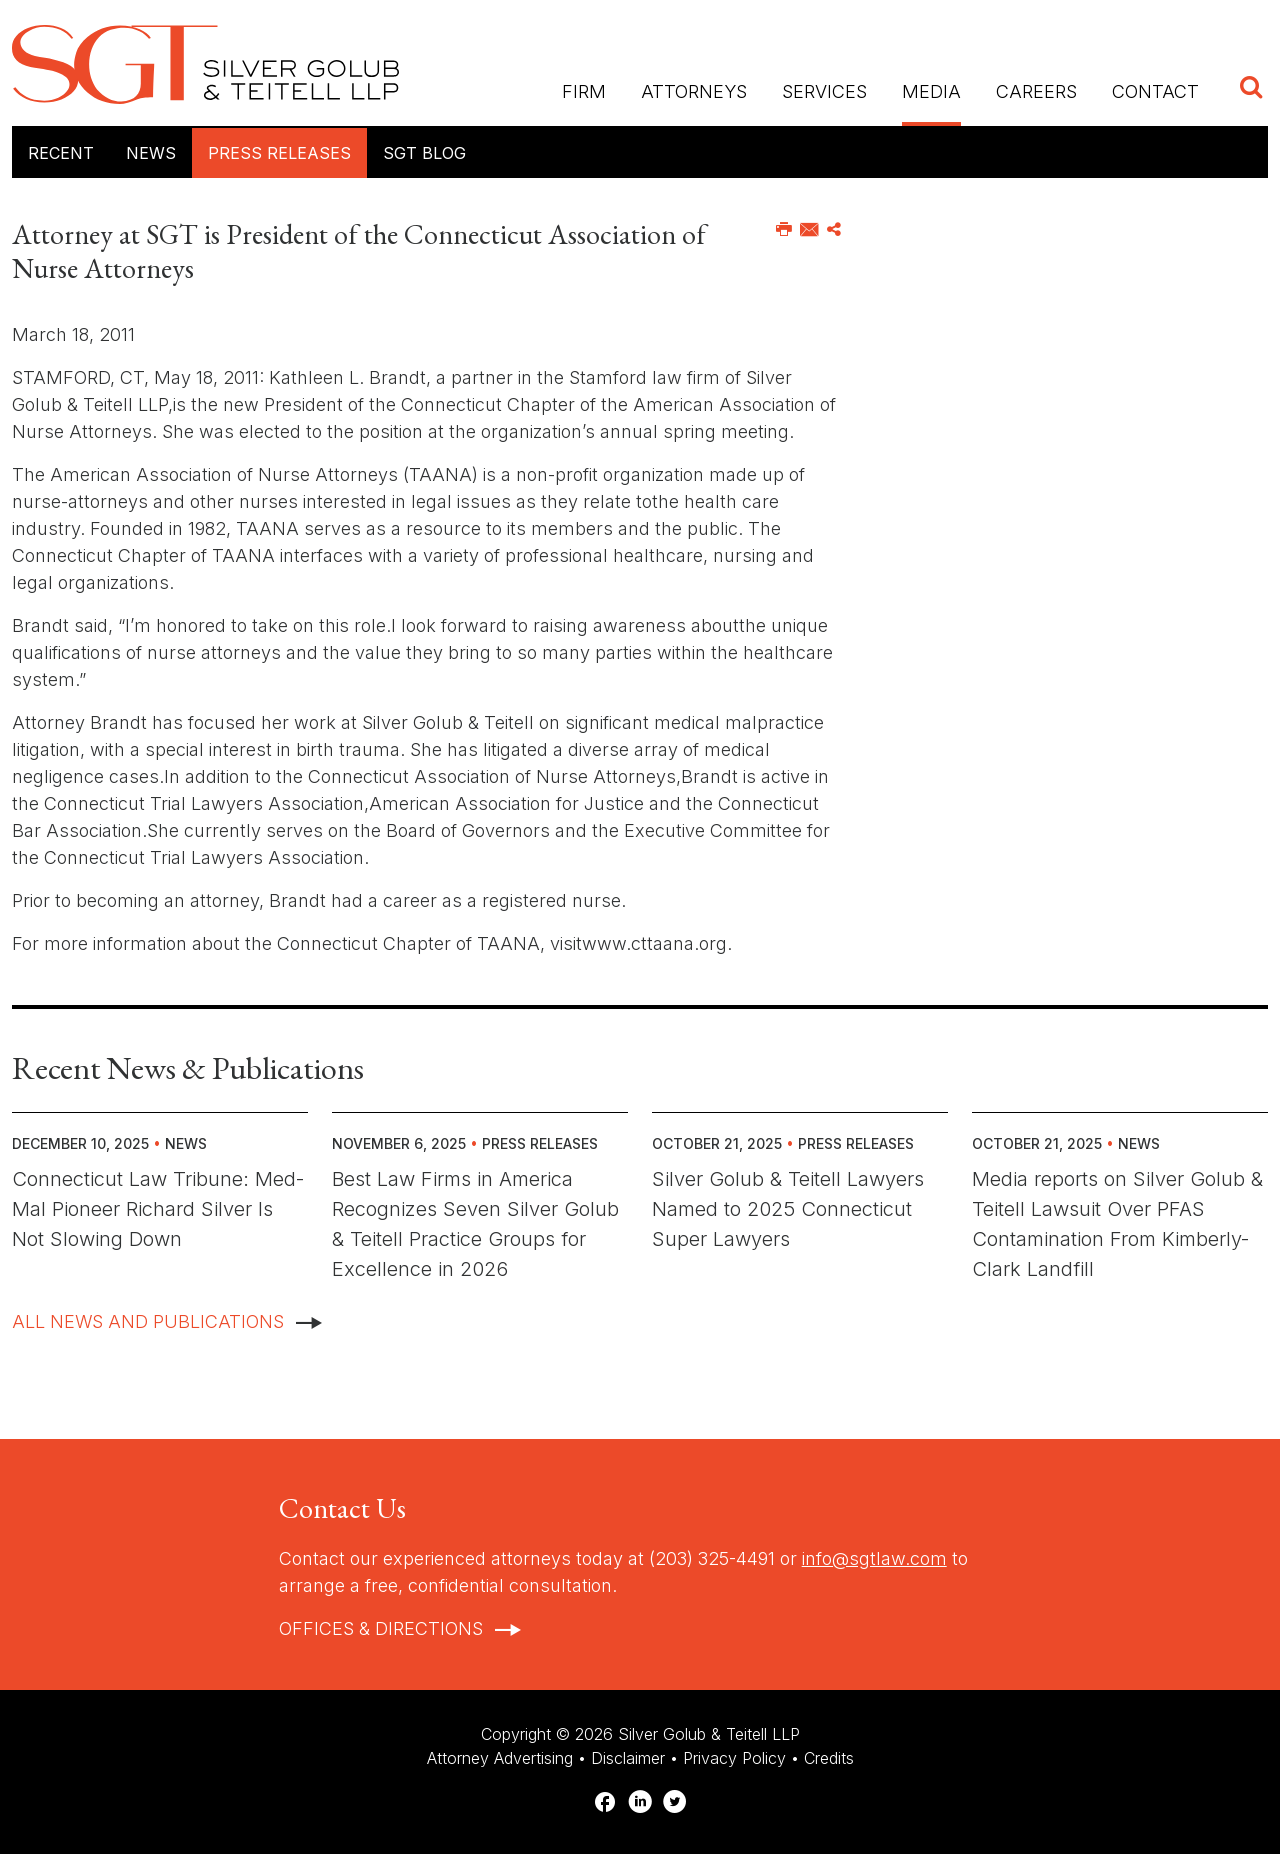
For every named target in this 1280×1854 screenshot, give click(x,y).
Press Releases (279, 153)
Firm (584, 91)
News (151, 153)
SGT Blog (424, 153)
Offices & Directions (381, 1628)
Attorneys (694, 91)
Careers (1036, 91)
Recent (61, 153)
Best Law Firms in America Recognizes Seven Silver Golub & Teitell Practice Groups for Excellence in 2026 (475, 1224)
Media (931, 91)
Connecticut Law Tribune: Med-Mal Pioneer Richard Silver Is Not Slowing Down (158, 1209)
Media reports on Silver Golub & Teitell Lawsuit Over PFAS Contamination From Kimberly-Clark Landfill (1117, 1224)
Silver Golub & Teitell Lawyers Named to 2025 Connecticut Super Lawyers (788, 1209)
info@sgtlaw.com (874, 1558)
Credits (829, 1758)
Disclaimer (628, 1758)
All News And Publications (148, 1321)
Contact (1155, 91)
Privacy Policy (734, 1758)
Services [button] (824, 91)
